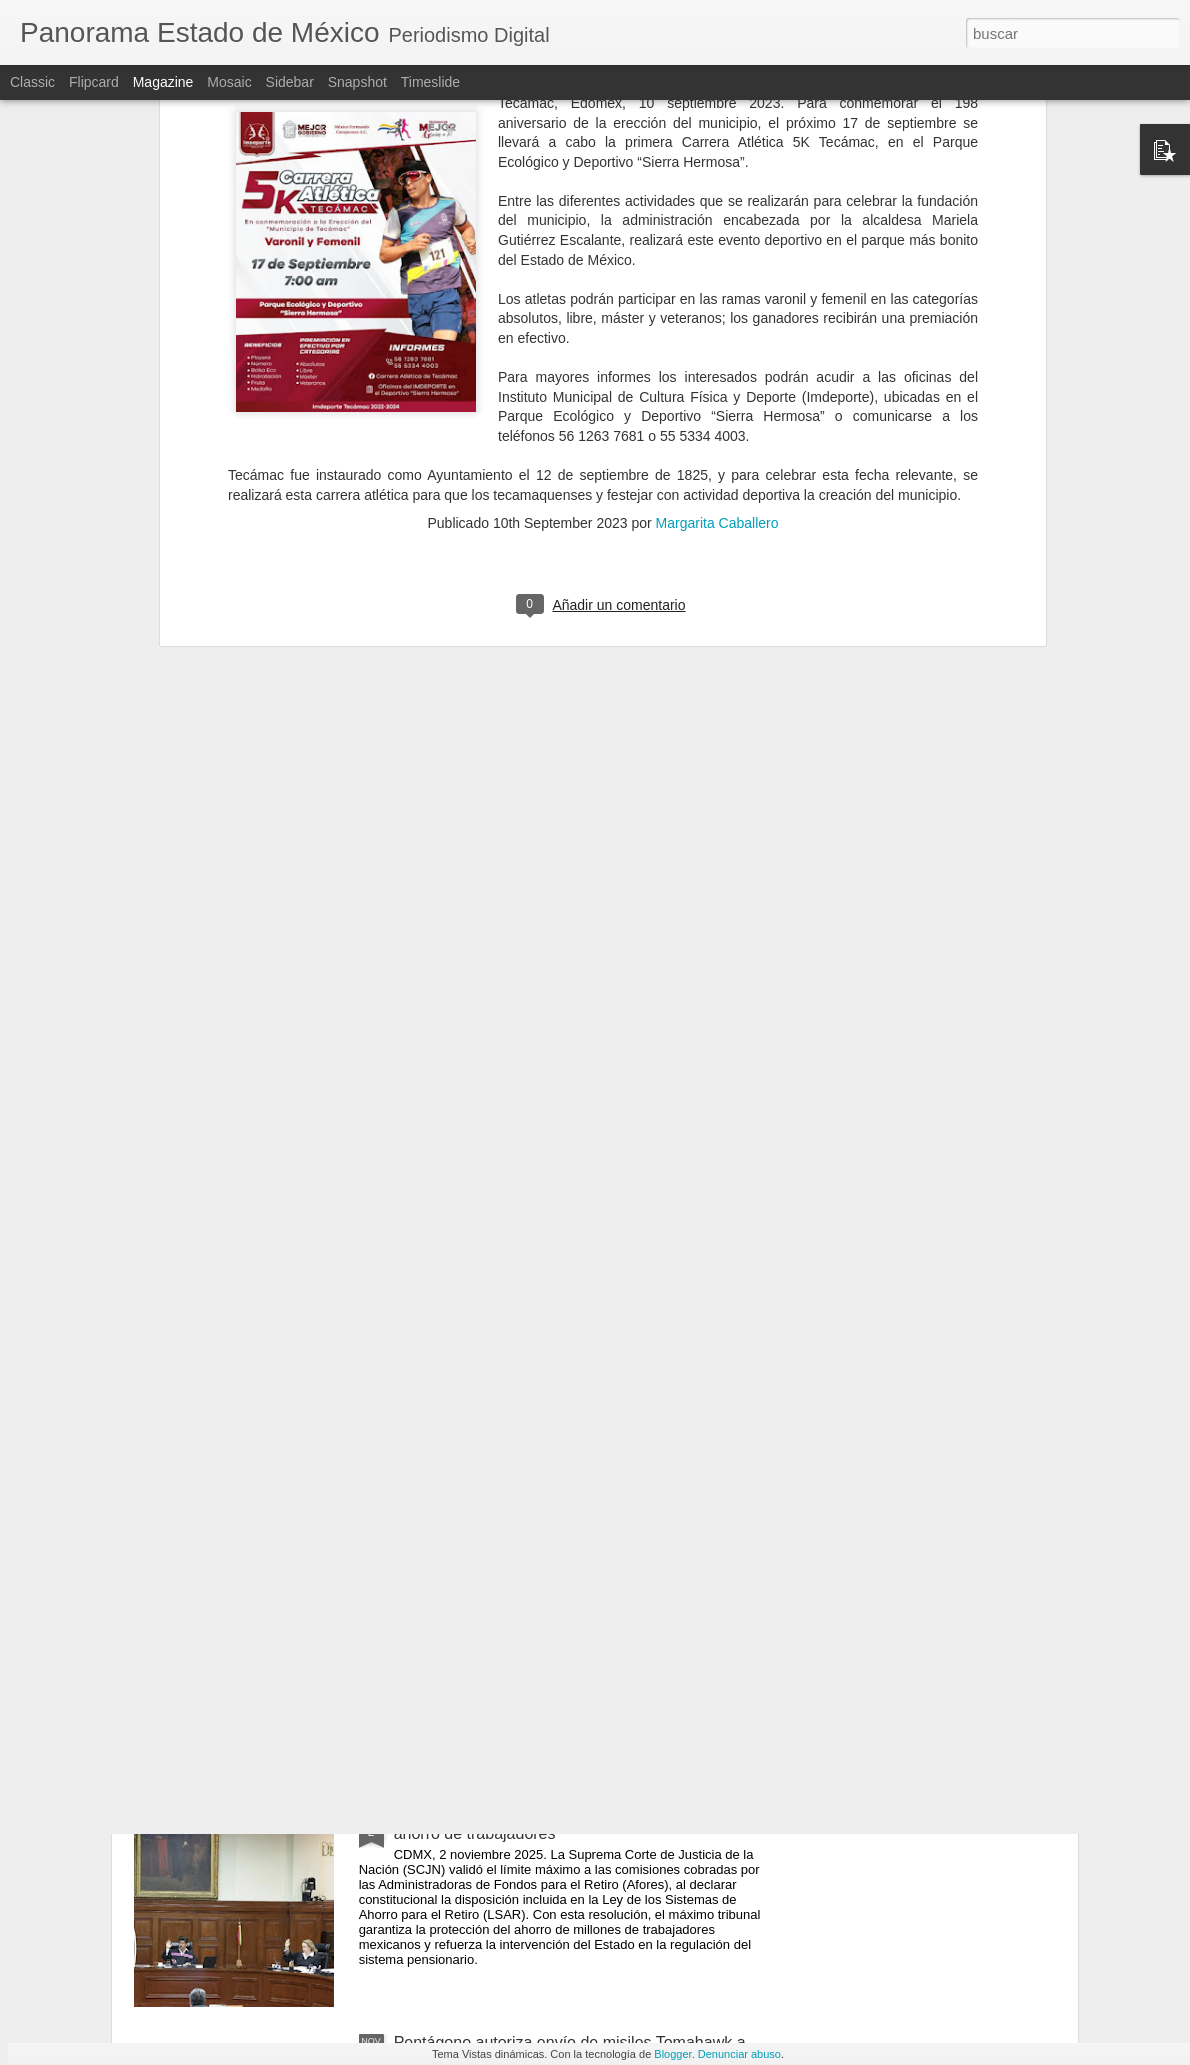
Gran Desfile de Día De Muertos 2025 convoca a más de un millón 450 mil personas (584, 1370)
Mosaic (229, 82)
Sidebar (290, 82)
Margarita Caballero (717, 229)
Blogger (672, 2054)
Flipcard (94, 82)
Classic (32, 82)
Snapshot (357, 82)
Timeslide (430, 82)
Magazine (163, 82)
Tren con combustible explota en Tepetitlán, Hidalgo (577, 1588)
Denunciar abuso (739, 2054)
